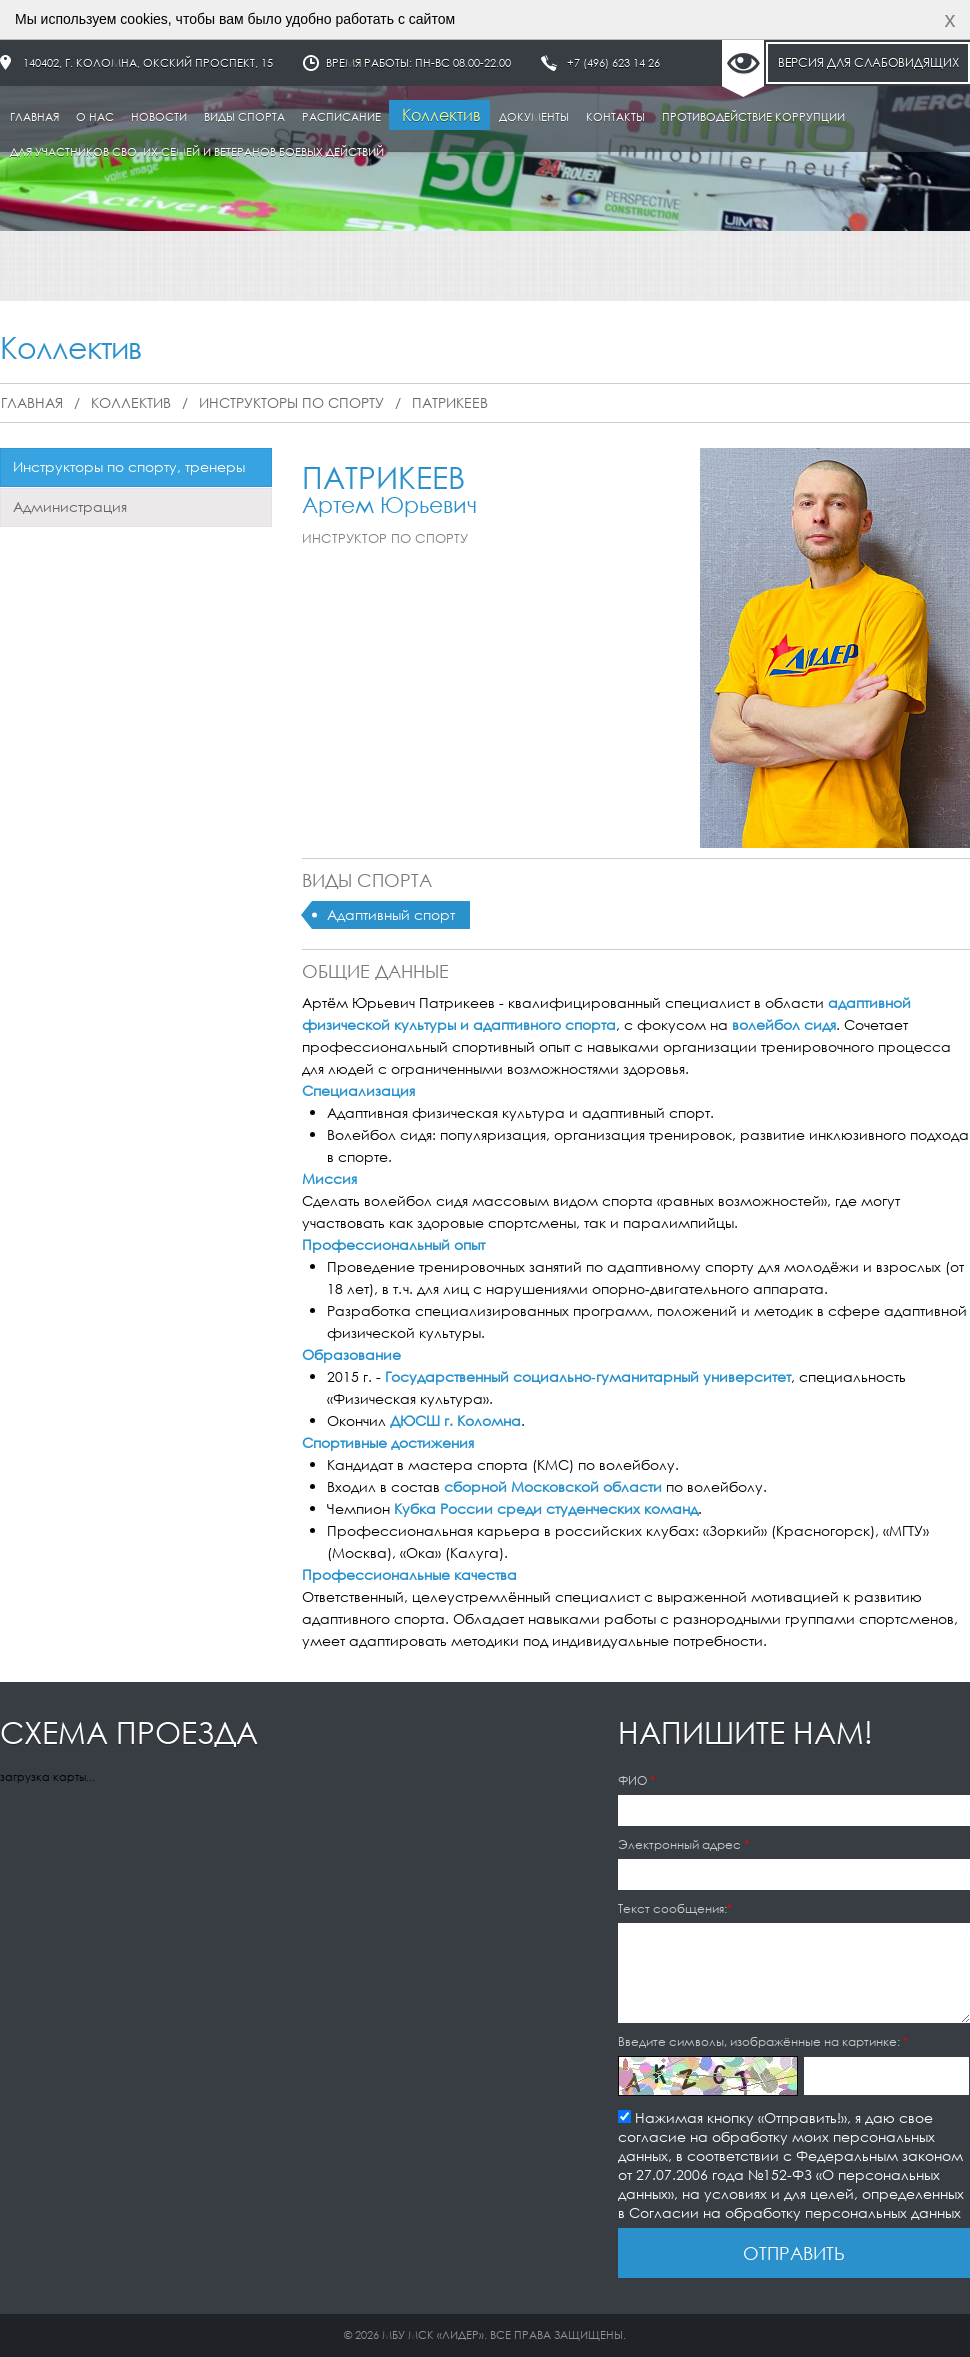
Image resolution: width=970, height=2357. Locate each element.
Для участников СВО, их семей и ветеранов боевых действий (197, 152)
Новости (159, 117)
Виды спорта (244, 117)
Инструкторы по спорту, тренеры (129, 466)
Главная (34, 117)
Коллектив (441, 114)
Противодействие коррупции (753, 117)
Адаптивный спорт (391, 914)
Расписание (341, 117)
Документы (534, 117)
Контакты (615, 117)
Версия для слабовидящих (868, 62)
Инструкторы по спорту (291, 402)
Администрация (70, 506)
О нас (95, 117)
